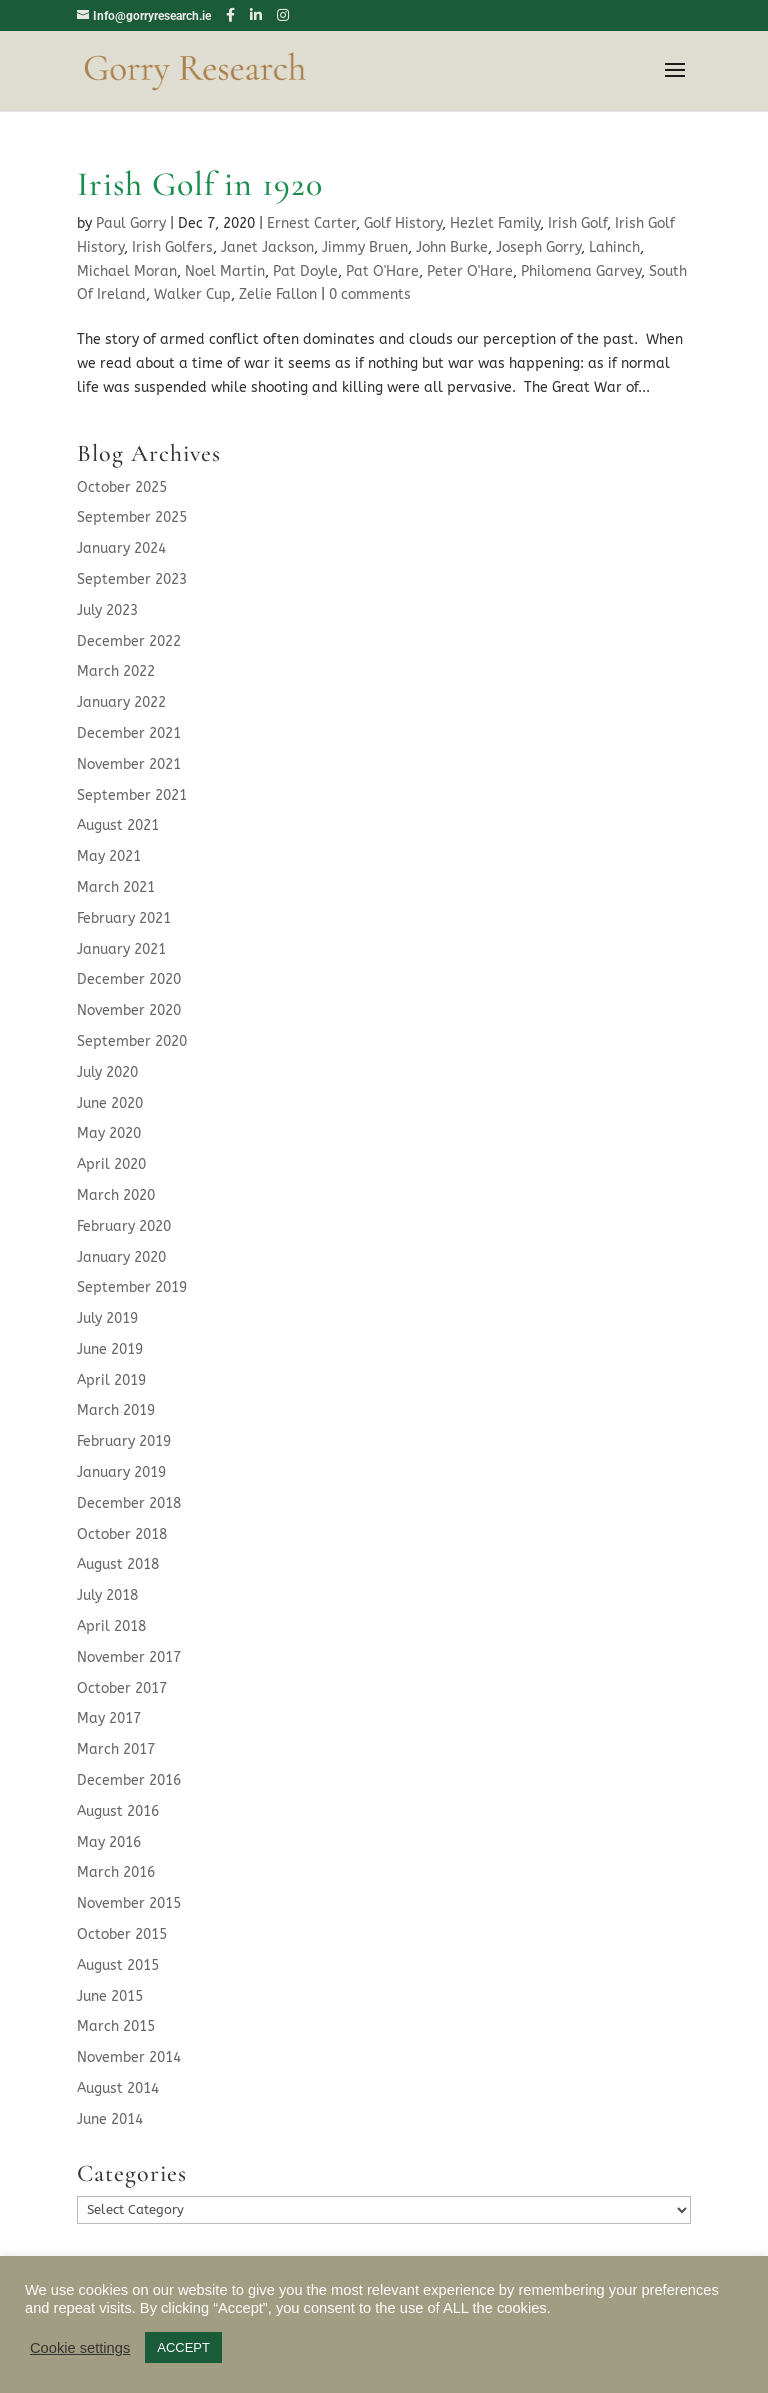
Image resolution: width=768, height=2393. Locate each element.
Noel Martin (225, 271)
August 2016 (118, 1811)
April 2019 (111, 1380)
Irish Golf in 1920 (200, 184)
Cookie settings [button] (80, 2348)
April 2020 (111, 1164)
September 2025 (132, 517)
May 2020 (109, 1133)
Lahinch (614, 247)
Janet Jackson (267, 247)
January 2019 (121, 1472)
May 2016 (109, 1842)
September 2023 (132, 579)
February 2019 (124, 1441)
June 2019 (110, 1349)
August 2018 (118, 1564)
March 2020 (116, 1195)
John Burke (452, 247)
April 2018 (111, 1626)
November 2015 (129, 1903)
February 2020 (124, 1226)
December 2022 (129, 641)
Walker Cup (192, 294)
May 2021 (109, 856)
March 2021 (116, 887)
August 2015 (118, 1965)
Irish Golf (577, 223)
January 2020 (121, 1257)
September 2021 (132, 795)
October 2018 (122, 1534)
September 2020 (132, 1041)
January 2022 (121, 702)
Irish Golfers (172, 247)
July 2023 (107, 610)
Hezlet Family (495, 223)
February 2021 (124, 918)
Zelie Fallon (278, 294)
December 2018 (129, 1503)
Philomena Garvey (581, 271)
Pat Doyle (305, 271)
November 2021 (129, 764)
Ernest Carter (311, 223)
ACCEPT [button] (183, 2347)
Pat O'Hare (382, 271)
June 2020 (110, 1103)
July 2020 (107, 1072)
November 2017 (129, 1657)
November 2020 (129, 1010)
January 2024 (121, 548)
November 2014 (129, 2057)
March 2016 (116, 1872)
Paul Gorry (131, 223)
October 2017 (122, 1688)
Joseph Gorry (538, 247)
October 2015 (122, 1934)
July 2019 (107, 1318)
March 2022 (116, 671)
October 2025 (122, 487)
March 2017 (116, 1749)
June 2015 (110, 1996)
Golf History (403, 223)
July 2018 (107, 1595)
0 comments (370, 294)
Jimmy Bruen (365, 247)
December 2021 (129, 733)
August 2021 (118, 825)
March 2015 (116, 2026)
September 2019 (132, 1287)
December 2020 (129, 979)
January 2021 (121, 949)
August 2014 (118, 2088)
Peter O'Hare (470, 271)
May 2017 (109, 1718)
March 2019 (116, 1410)
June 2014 (110, 2119)
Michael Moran (127, 271)
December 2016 (129, 1780)
